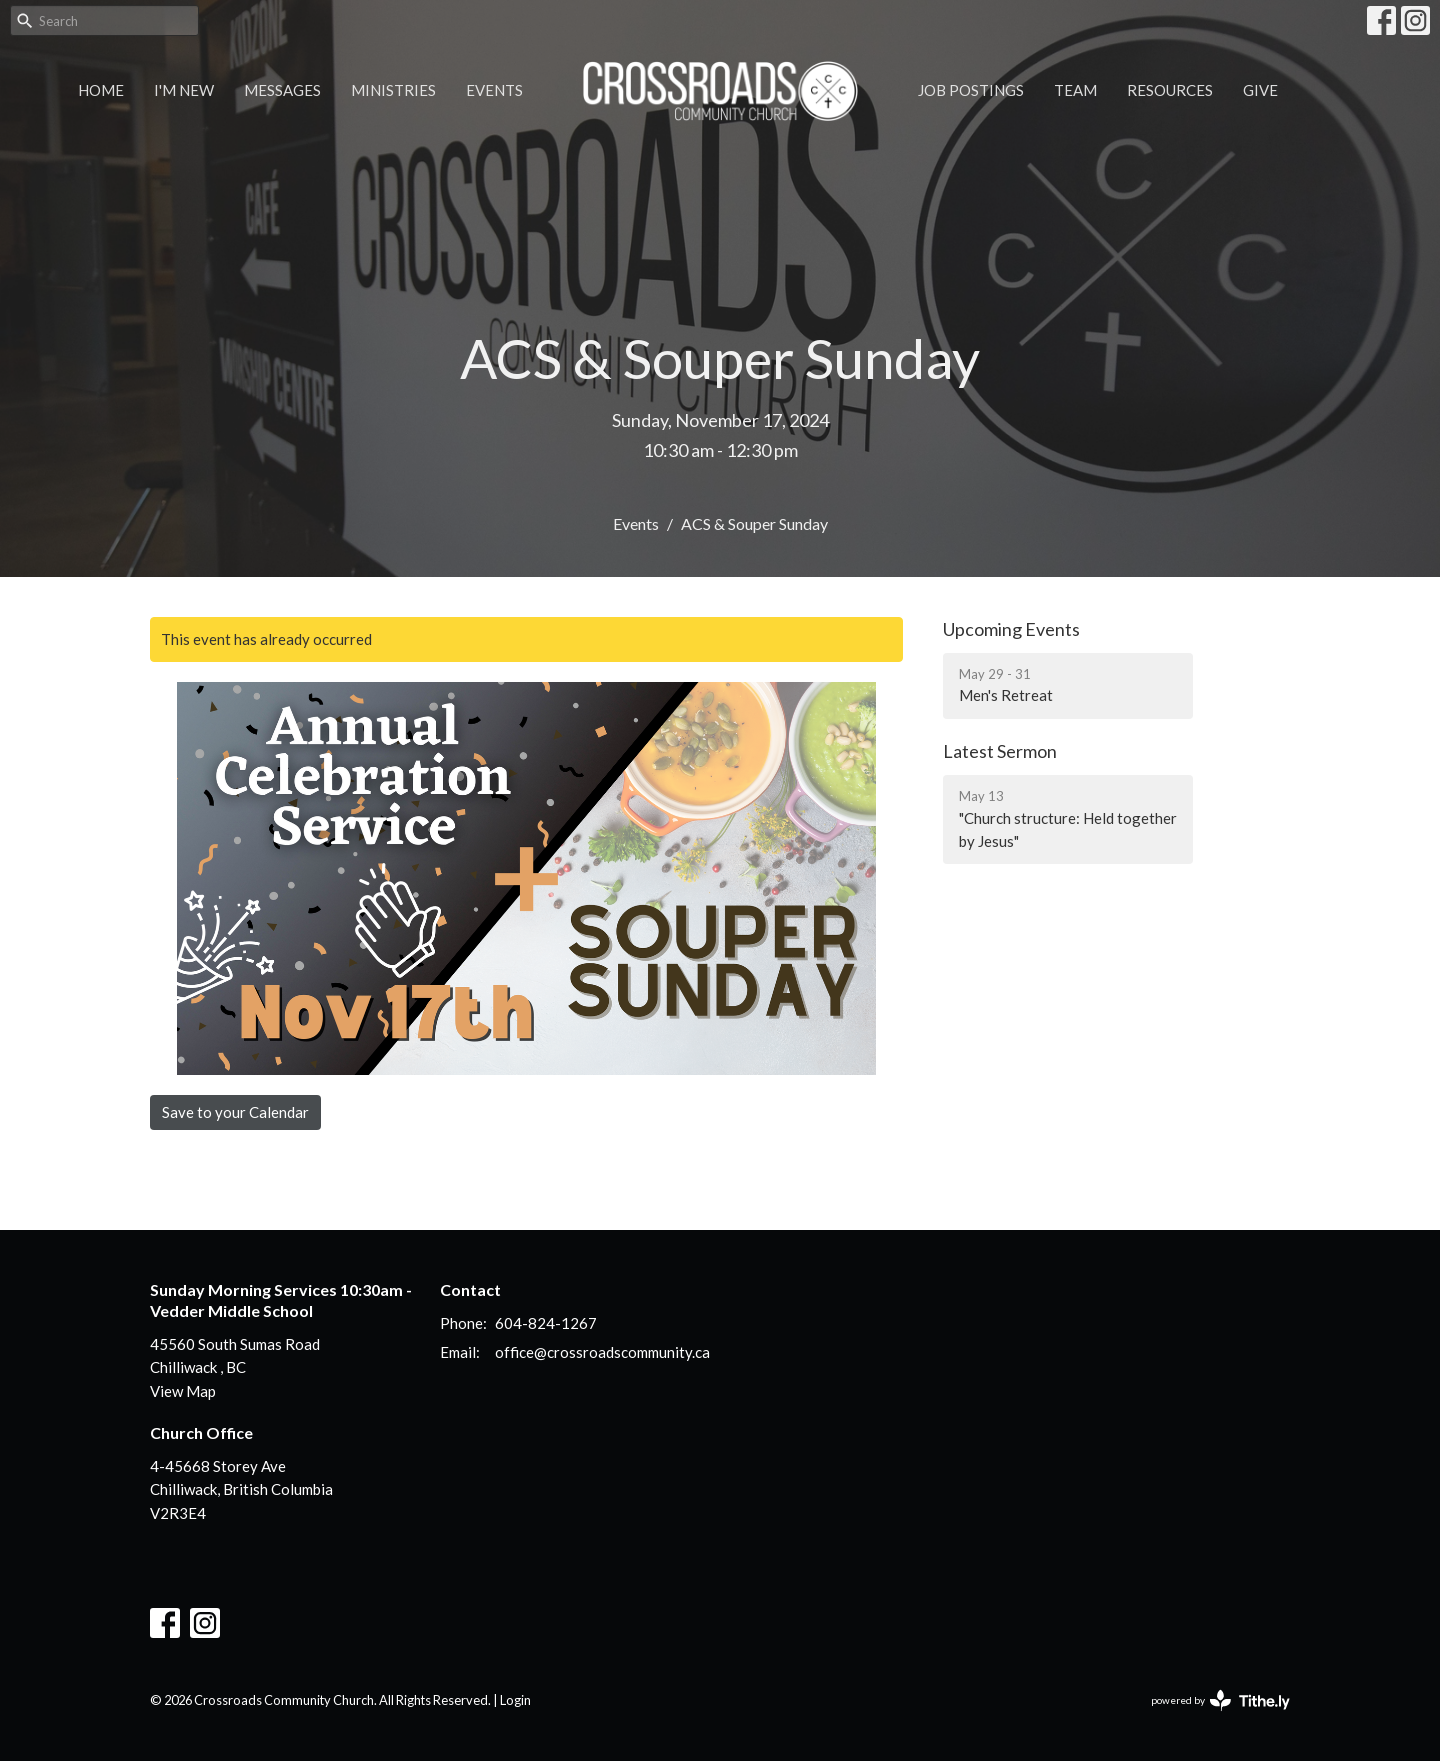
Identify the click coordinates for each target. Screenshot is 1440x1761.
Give (1260, 90)
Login (515, 1700)
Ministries (393, 90)
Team (1075, 90)
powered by (1220, 1700)
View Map (183, 1391)
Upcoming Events (1011, 629)
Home (101, 90)
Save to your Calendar (235, 1112)
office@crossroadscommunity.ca (602, 1352)
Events (494, 90)
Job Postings (971, 90)
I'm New (184, 90)
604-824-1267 (546, 1323)
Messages (282, 90)
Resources (1170, 90)
